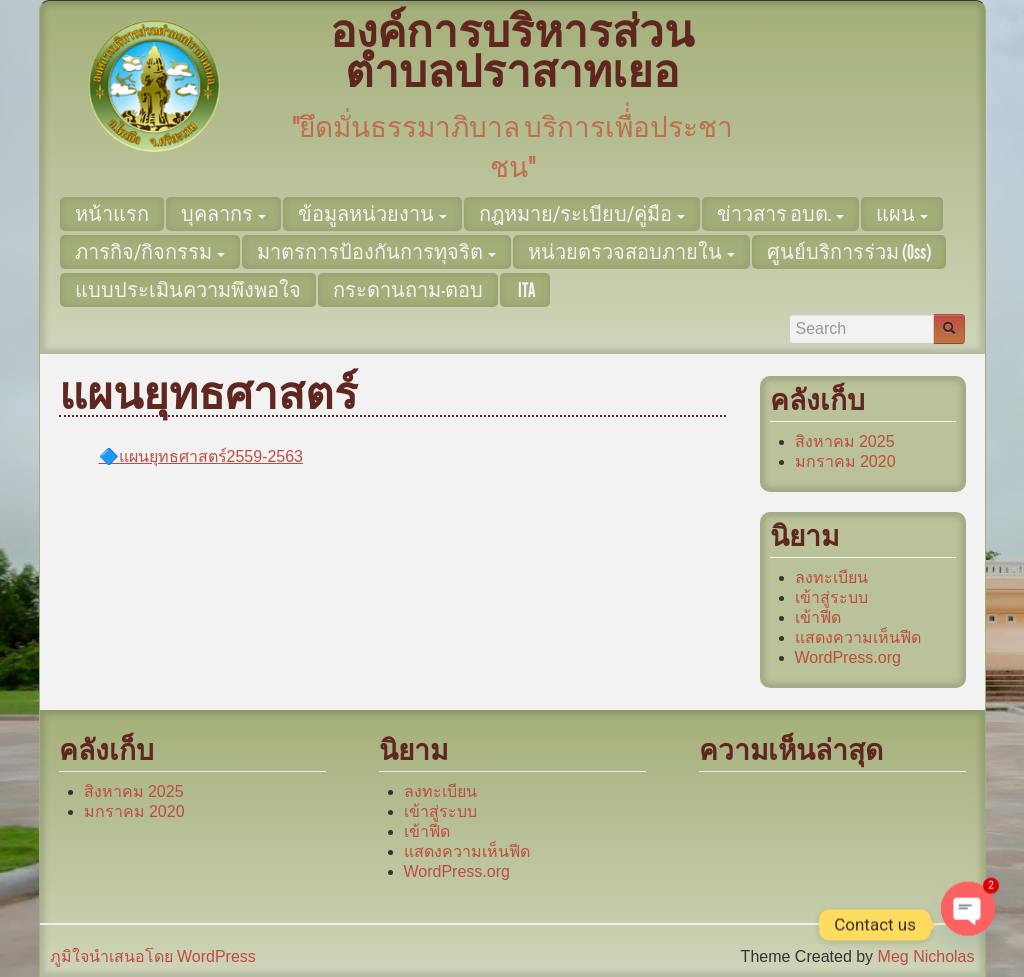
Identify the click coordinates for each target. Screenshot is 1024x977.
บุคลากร (223, 214)
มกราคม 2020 (845, 461)
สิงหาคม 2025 (845, 441)
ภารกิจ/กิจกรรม (150, 252)
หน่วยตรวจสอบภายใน (631, 252)
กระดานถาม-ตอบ (408, 290)
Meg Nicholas (926, 956)
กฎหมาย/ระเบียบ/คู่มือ (582, 214)
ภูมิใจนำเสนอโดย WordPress (153, 956)
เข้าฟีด (818, 617)
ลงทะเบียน (831, 577)
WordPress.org (848, 657)
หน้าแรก (112, 214)
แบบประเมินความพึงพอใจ (188, 290)
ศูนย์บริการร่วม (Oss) (849, 252)
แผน (902, 214)
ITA (525, 290)
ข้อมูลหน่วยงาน (372, 214)
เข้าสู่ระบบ (831, 597)
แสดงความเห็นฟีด (858, 637)
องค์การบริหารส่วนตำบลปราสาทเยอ (512, 52)
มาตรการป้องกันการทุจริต (376, 252)
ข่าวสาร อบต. (780, 214)
